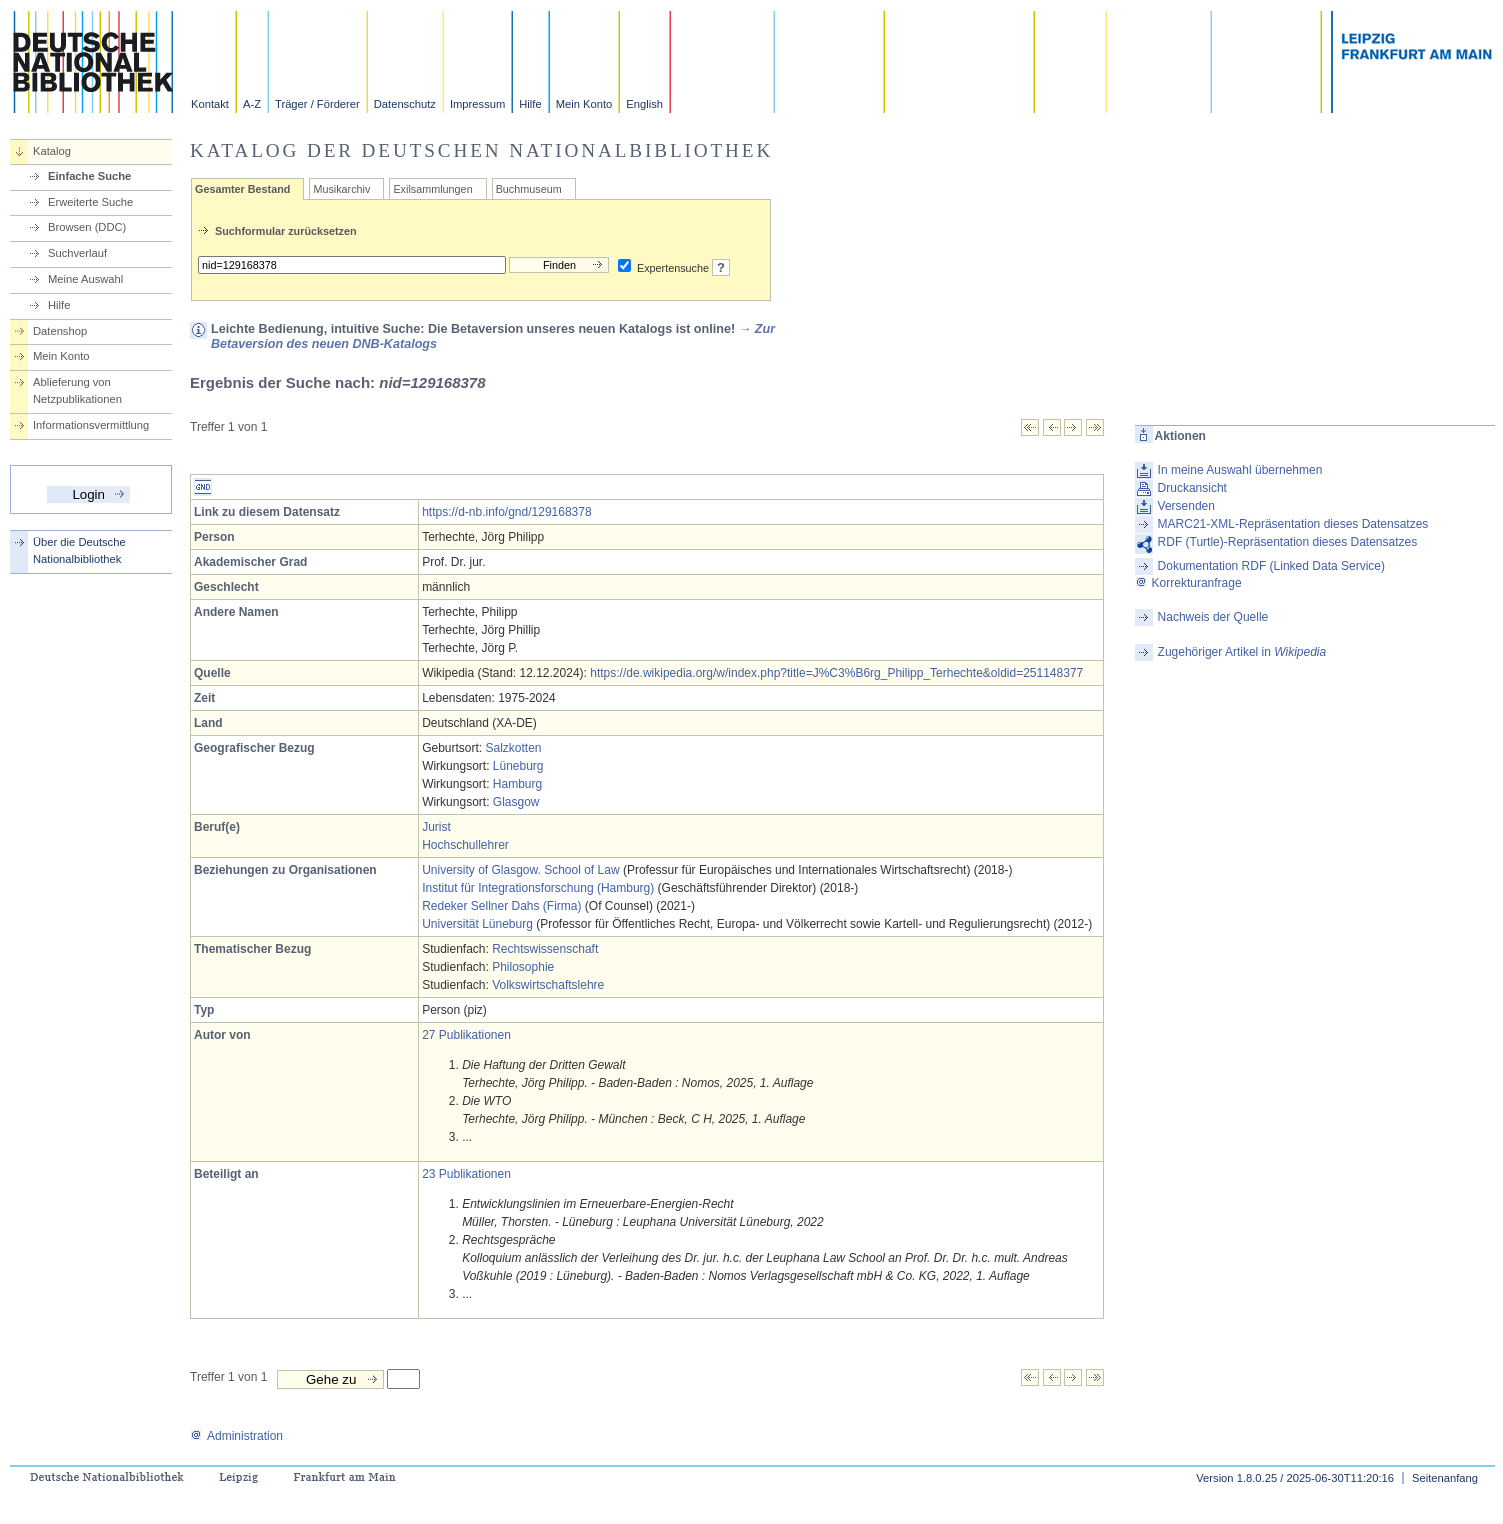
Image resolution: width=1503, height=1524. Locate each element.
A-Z (252, 104)
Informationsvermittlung (91, 425)
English (644, 104)
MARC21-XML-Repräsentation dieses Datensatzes (1293, 524)
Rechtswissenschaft (545, 949)
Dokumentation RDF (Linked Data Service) (1271, 566)
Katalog (52, 151)
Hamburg (517, 784)
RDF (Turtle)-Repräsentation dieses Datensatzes (1288, 542)
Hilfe (530, 104)
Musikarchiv (341, 189)
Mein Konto (584, 104)
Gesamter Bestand (242, 189)
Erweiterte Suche (90, 202)
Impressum (477, 104)
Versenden (1186, 506)
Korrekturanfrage (1188, 583)
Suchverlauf (77, 253)
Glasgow (516, 802)
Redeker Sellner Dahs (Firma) (501, 906)
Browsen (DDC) (87, 227)
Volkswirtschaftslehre (548, 985)
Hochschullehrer (465, 845)
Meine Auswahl (85, 279)
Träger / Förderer (317, 104)
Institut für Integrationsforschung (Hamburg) (538, 888)
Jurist (436, 827)
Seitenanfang (1445, 1478)
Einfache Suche (89, 176)
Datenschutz (405, 104)
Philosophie (523, 967)
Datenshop (60, 331)
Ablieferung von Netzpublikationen (77, 390)
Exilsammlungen (432, 189)
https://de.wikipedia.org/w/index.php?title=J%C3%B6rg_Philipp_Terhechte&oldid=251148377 (836, 673)
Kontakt (210, 104)
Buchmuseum (529, 189)
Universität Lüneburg (477, 924)
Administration (236, 1436)
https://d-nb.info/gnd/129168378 (506, 512)
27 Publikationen (466, 1035)
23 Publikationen (466, 1174)
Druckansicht (1192, 488)
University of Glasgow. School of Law (520, 870)
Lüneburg (518, 766)
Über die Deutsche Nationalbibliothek (79, 550)
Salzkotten (513, 748)
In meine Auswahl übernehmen (1240, 470)
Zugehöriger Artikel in (1242, 652)
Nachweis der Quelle (1213, 617)
